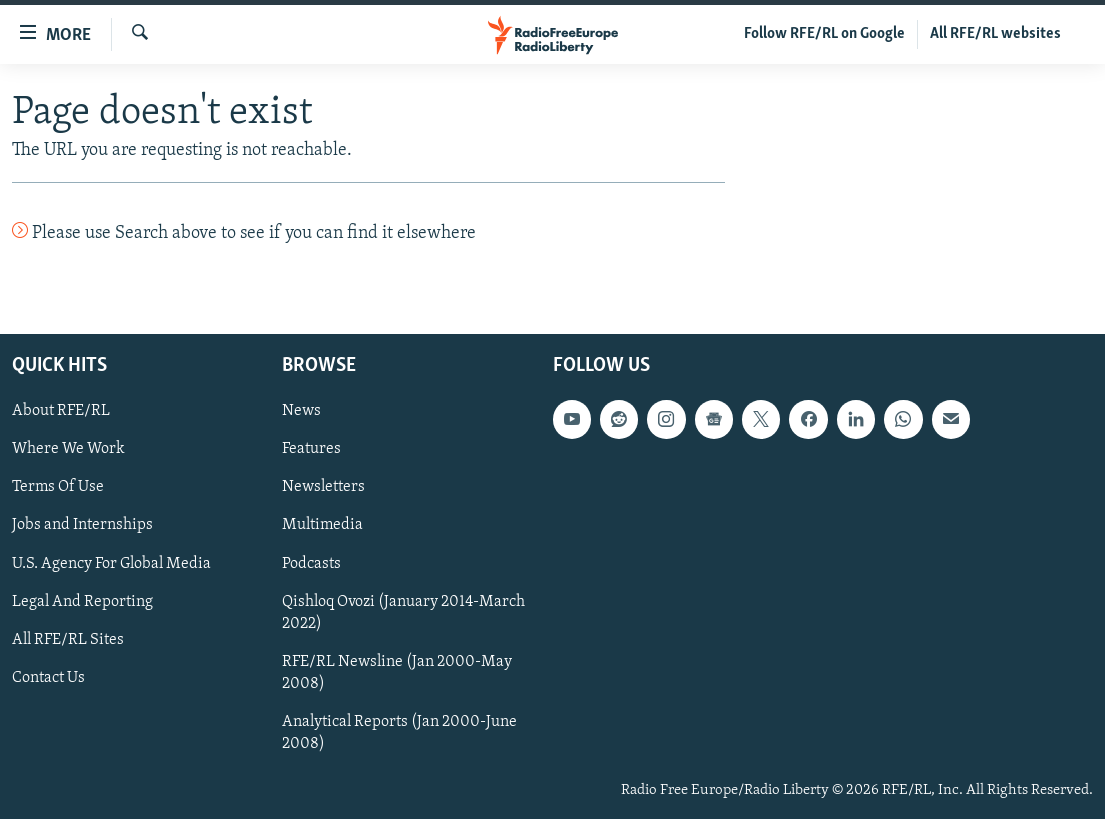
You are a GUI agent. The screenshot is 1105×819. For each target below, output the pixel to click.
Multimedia (322, 525)
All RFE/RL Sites (68, 639)
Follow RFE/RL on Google (824, 34)
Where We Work (68, 449)
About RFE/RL (61, 411)
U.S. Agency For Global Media (111, 563)
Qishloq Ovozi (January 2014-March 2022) (403, 612)
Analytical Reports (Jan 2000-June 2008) (399, 732)
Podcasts (311, 563)
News (301, 411)
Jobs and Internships (82, 525)
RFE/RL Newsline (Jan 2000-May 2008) (397, 672)
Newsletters (323, 487)
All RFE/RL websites (995, 34)
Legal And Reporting (82, 601)
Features (311, 449)
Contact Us (48, 677)
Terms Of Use (58, 487)
